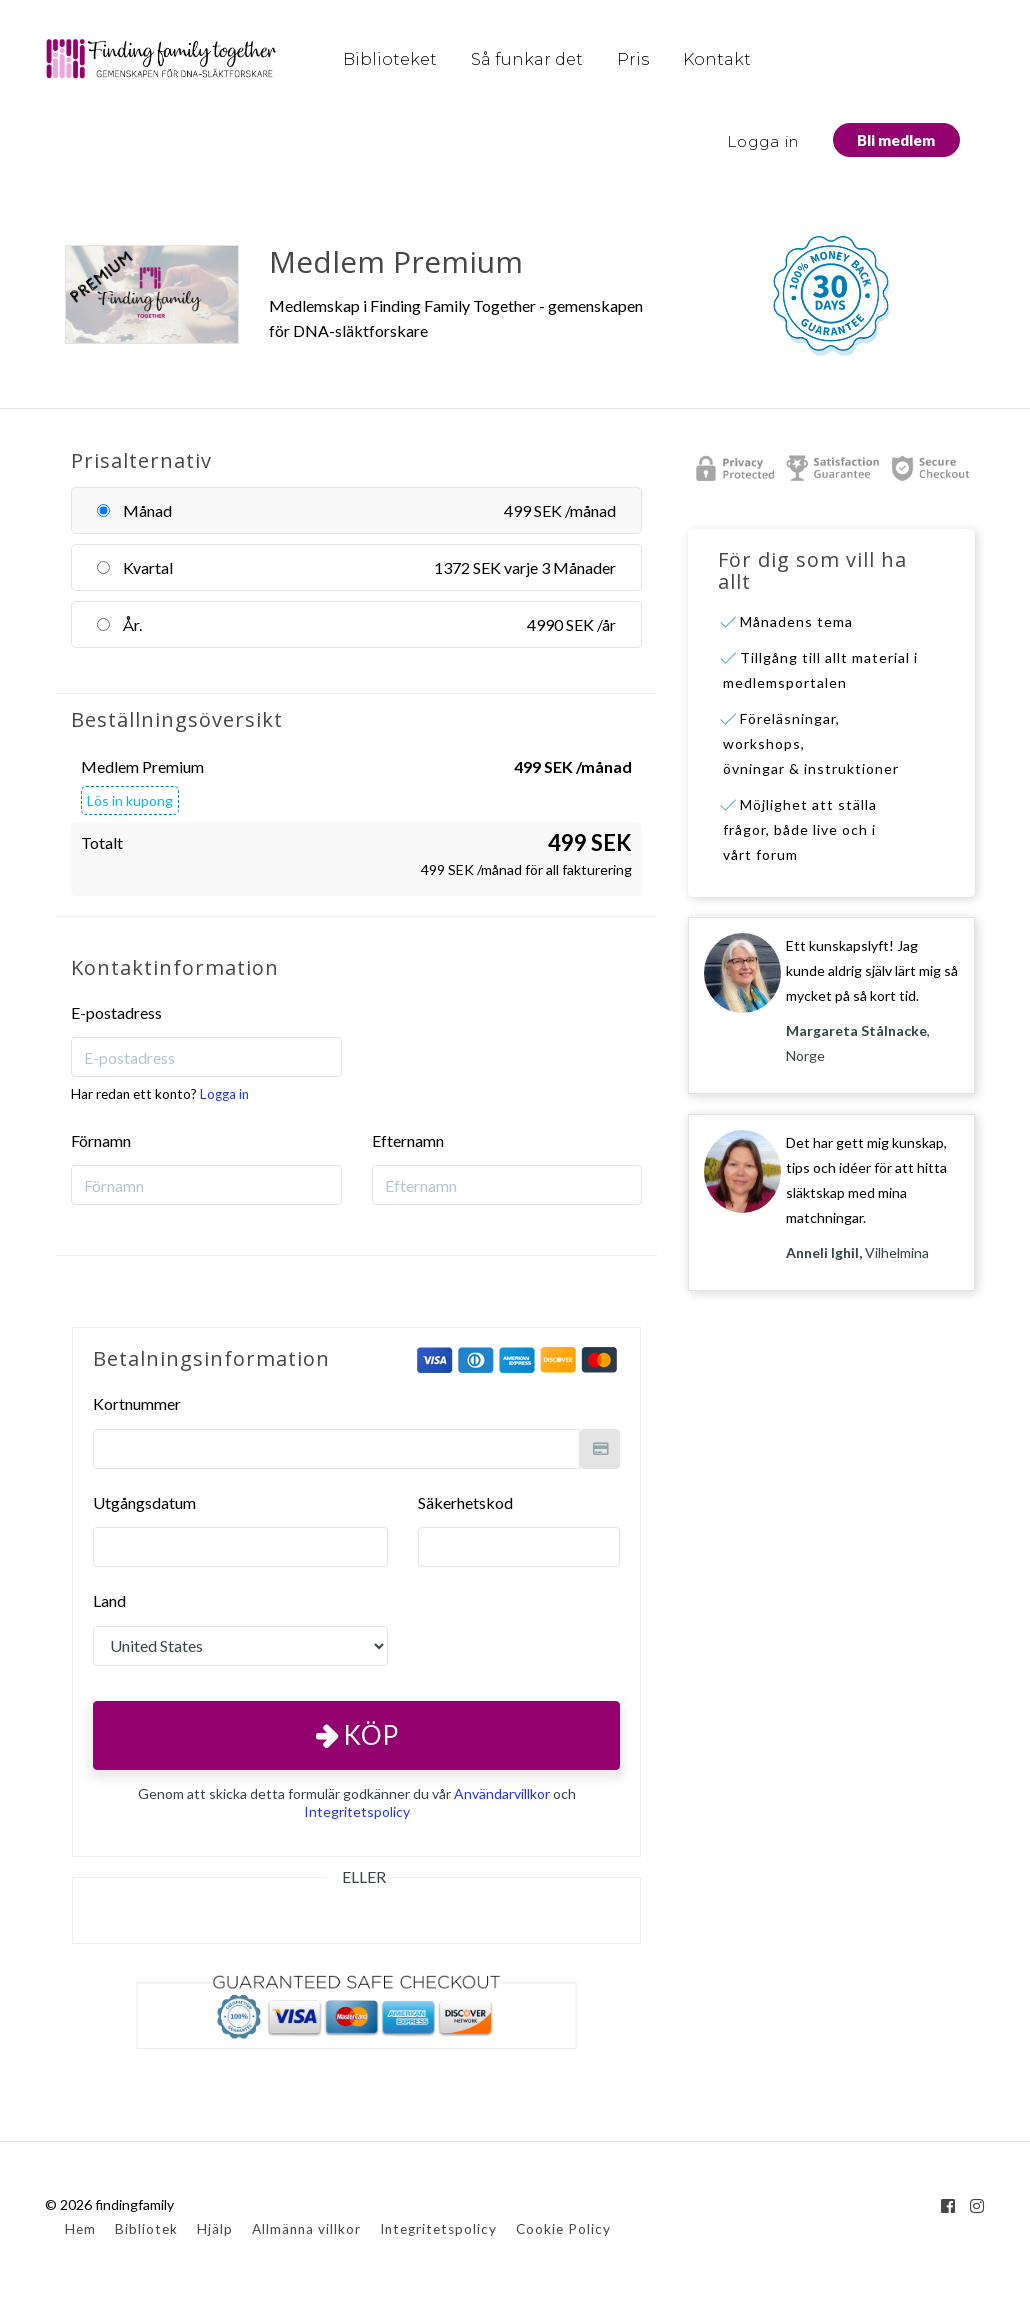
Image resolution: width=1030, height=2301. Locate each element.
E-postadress (116, 1012)
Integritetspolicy (357, 1811)
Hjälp (215, 2229)
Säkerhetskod (465, 1502)
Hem (80, 2229)
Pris (633, 59)
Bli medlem (896, 140)
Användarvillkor (502, 1793)
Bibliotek (146, 2229)
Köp (357, 1735)
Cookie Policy (563, 2229)
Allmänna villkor (306, 2229)
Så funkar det (527, 59)
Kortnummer (137, 1403)
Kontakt (717, 59)
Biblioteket (390, 59)
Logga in (763, 141)
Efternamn (408, 1140)
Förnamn (101, 1140)
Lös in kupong (130, 800)
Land (109, 1600)
